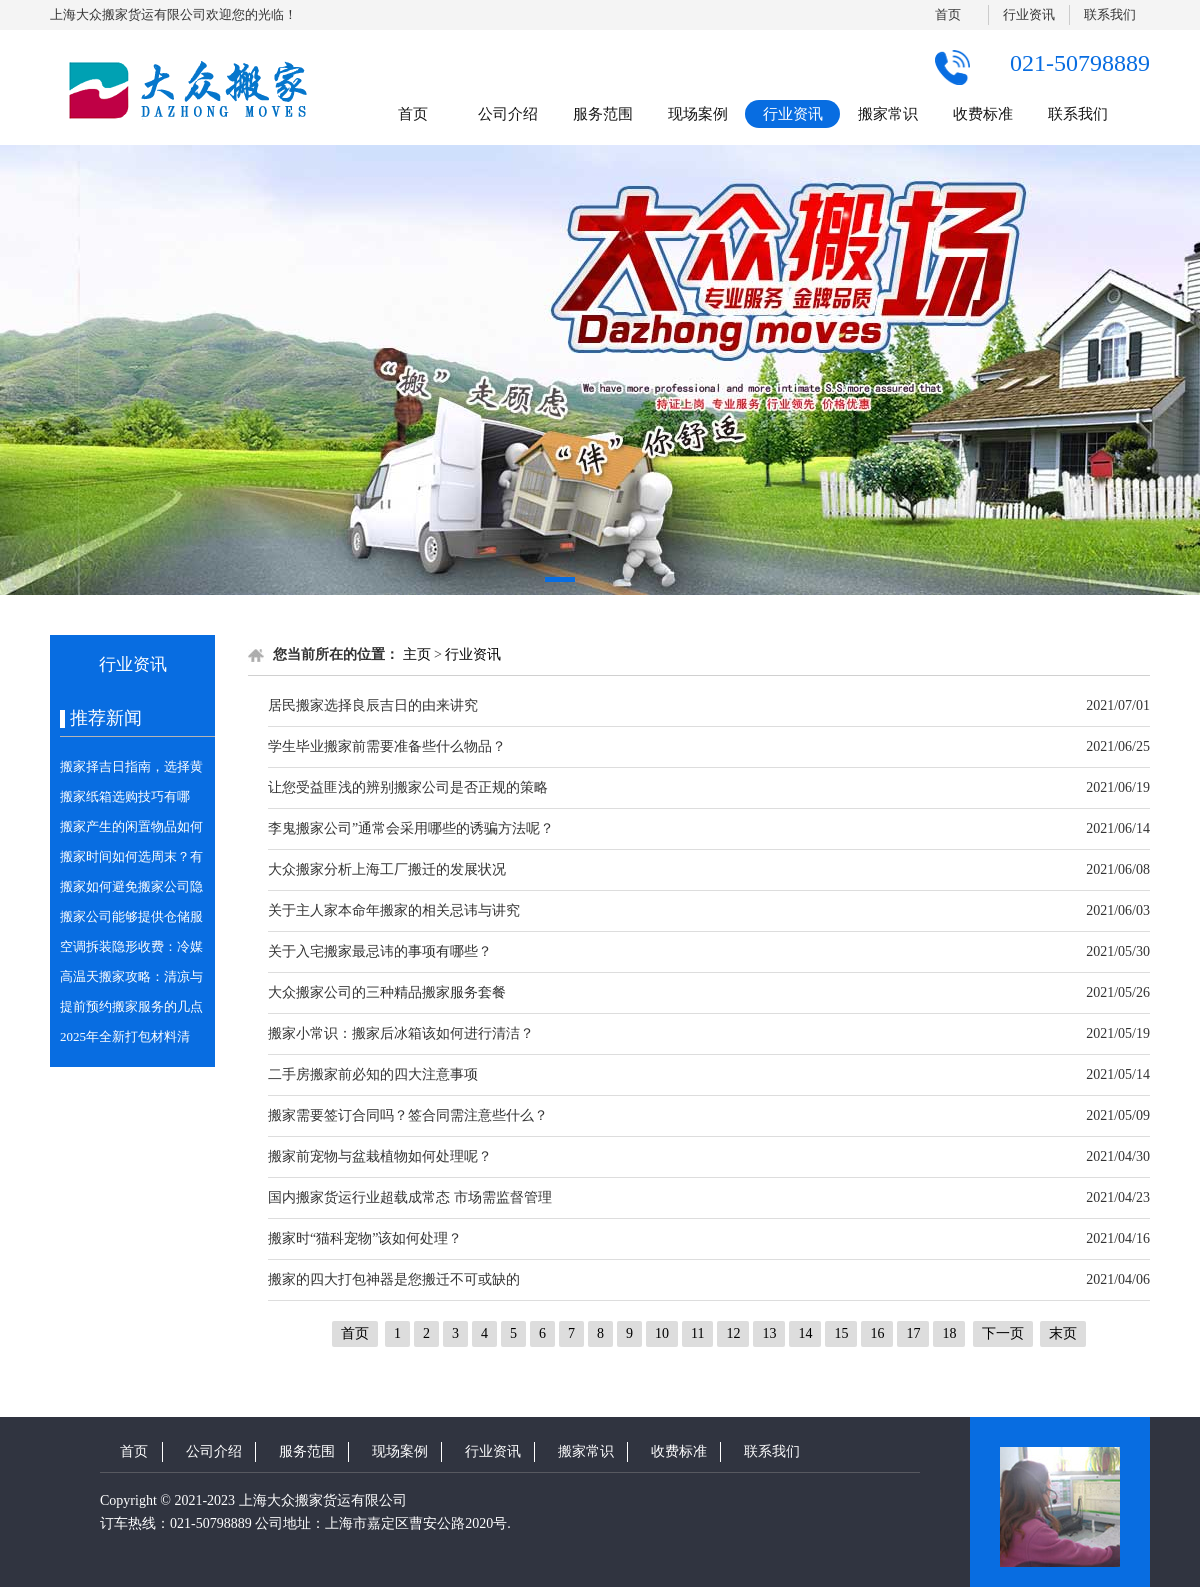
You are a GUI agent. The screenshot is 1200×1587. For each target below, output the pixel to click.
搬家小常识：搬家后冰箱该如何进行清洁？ (401, 1033)
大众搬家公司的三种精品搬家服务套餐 (387, 992)
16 (877, 1333)
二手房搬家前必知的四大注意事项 (373, 1074)
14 (805, 1333)
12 (733, 1333)
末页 (1063, 1333)
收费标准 (983, 114)
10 (662, 1333)
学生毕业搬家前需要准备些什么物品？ (387, 746)
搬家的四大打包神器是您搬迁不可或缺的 (394, 1279)
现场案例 (698, 114)
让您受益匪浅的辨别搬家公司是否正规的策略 (408, 787)
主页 (417, 654)
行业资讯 (1029, 14)
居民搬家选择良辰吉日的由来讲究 (373, 705)
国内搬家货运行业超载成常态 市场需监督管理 (410, 1197)
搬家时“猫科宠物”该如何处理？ (365, 1238)
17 (913, 1333)
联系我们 (1110, 14)
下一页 (1003, 1333)
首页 (948, 14)
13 (769, 1333)
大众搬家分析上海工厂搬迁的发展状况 (387, 869)
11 (697, 1333)
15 (841, 1333)
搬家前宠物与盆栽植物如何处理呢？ (380, 1156)
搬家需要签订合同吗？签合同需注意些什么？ (408, 1115)
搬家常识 (888, 114)
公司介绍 (508, 114)
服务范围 (603, 114)
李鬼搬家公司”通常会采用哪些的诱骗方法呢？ (411, 828)
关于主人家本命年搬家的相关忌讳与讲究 (394, 910)
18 (949, 1333)
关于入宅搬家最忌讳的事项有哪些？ (380, 951)
